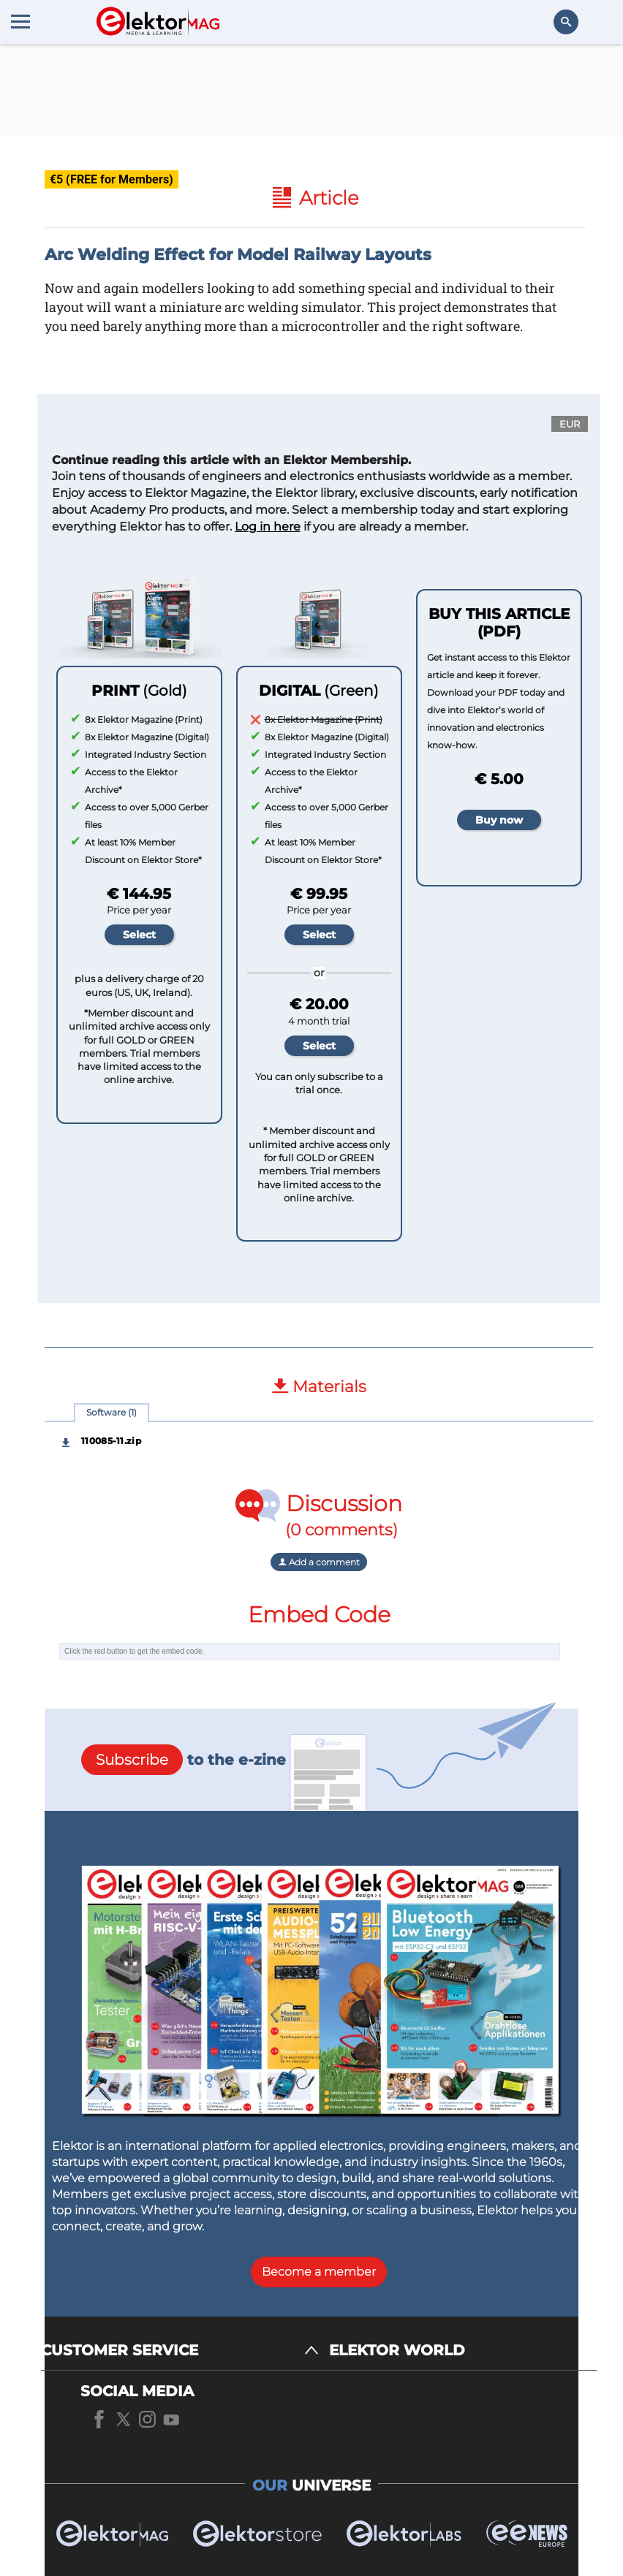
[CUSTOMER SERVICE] (180, 2350)
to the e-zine (183, 1759)
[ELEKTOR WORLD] (463, 2350)
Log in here (268, 526)
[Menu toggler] (20, 21)
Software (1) (111, 1412)
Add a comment (319, 1562)
